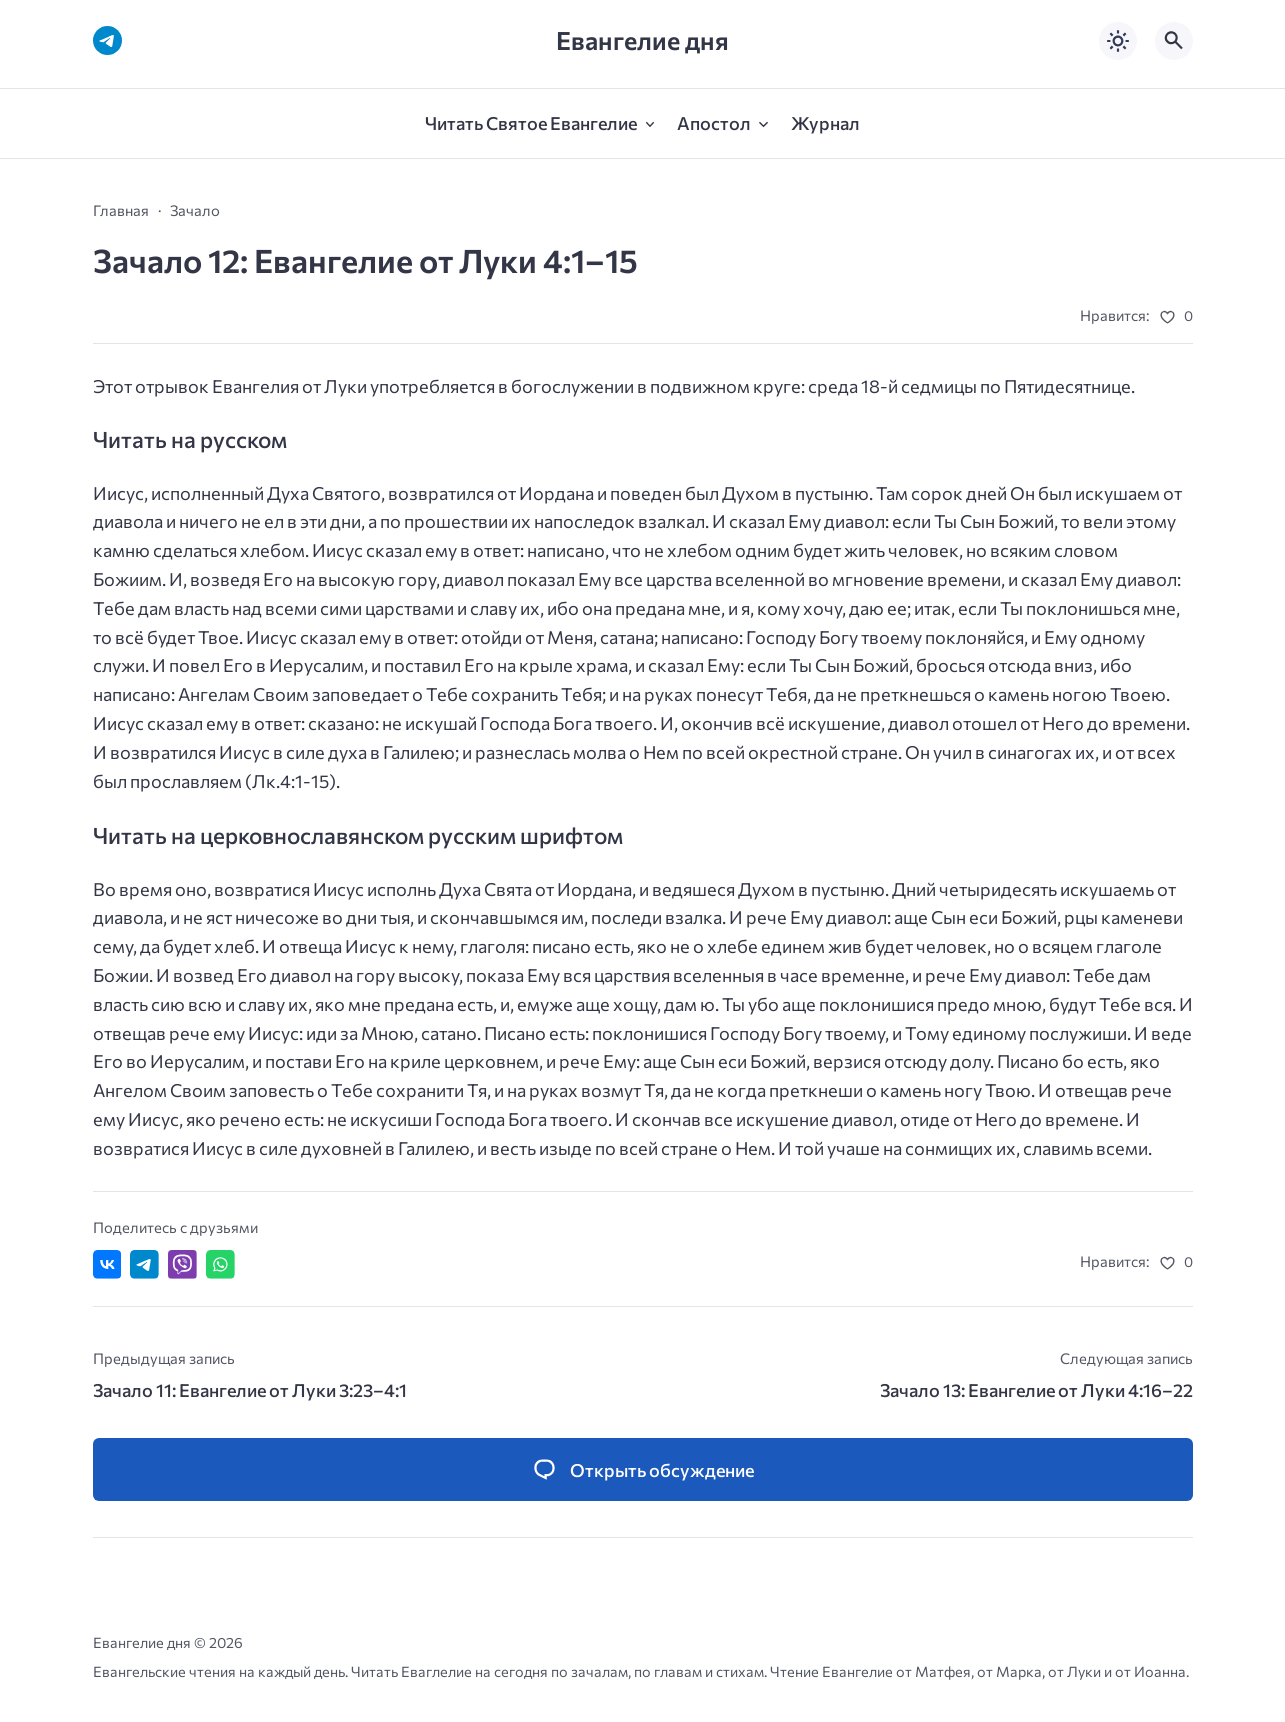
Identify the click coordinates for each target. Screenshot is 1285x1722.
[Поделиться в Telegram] (144, 1264)
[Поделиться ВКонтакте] (107, 1264)
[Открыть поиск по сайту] (1174, 41)
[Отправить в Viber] (182, 1264)
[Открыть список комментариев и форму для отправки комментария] (643, 1469)
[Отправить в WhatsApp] (220, 1264)
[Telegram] (107, 40)
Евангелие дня (642, 40)
